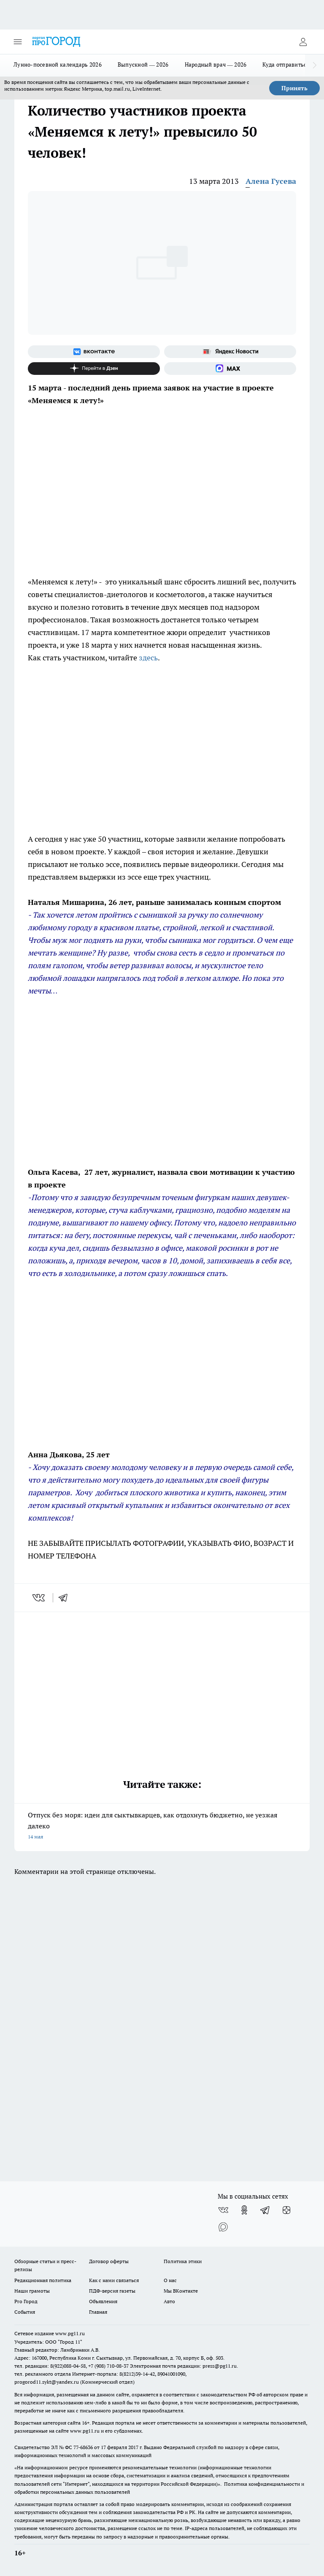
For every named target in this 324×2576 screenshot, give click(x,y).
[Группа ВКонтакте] (94, 351)
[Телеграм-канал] (265, 2210)
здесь (148, 657)
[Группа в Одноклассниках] (244, 2210)
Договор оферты (109, 2261)
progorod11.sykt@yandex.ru (46, 2382)
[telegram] (65, 1598)
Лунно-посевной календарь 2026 (58, 64)
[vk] (39, 1598)
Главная (98, 2312)
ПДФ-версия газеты (112, 2291)
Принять (294, 88)
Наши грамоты (32, 2291)
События (24, 2312)
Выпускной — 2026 (143, 64)
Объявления (103, 2301)
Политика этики (183, 2261)
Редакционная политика (42, 2280)
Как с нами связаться (114, 2280)
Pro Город (26, 2301)
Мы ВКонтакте (181, 2291)
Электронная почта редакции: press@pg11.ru (183, 2366)
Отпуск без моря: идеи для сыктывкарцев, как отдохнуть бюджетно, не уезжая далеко (162, 1826)
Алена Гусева (271, 181)
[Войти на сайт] (302, 41)
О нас (170, 2280)
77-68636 (83, 2447)
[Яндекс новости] (230, 351)
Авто (169, 2301)
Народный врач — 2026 (216, 64)
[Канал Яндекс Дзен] (94, 368)
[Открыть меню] (18, 41)
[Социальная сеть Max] (230, 368)
